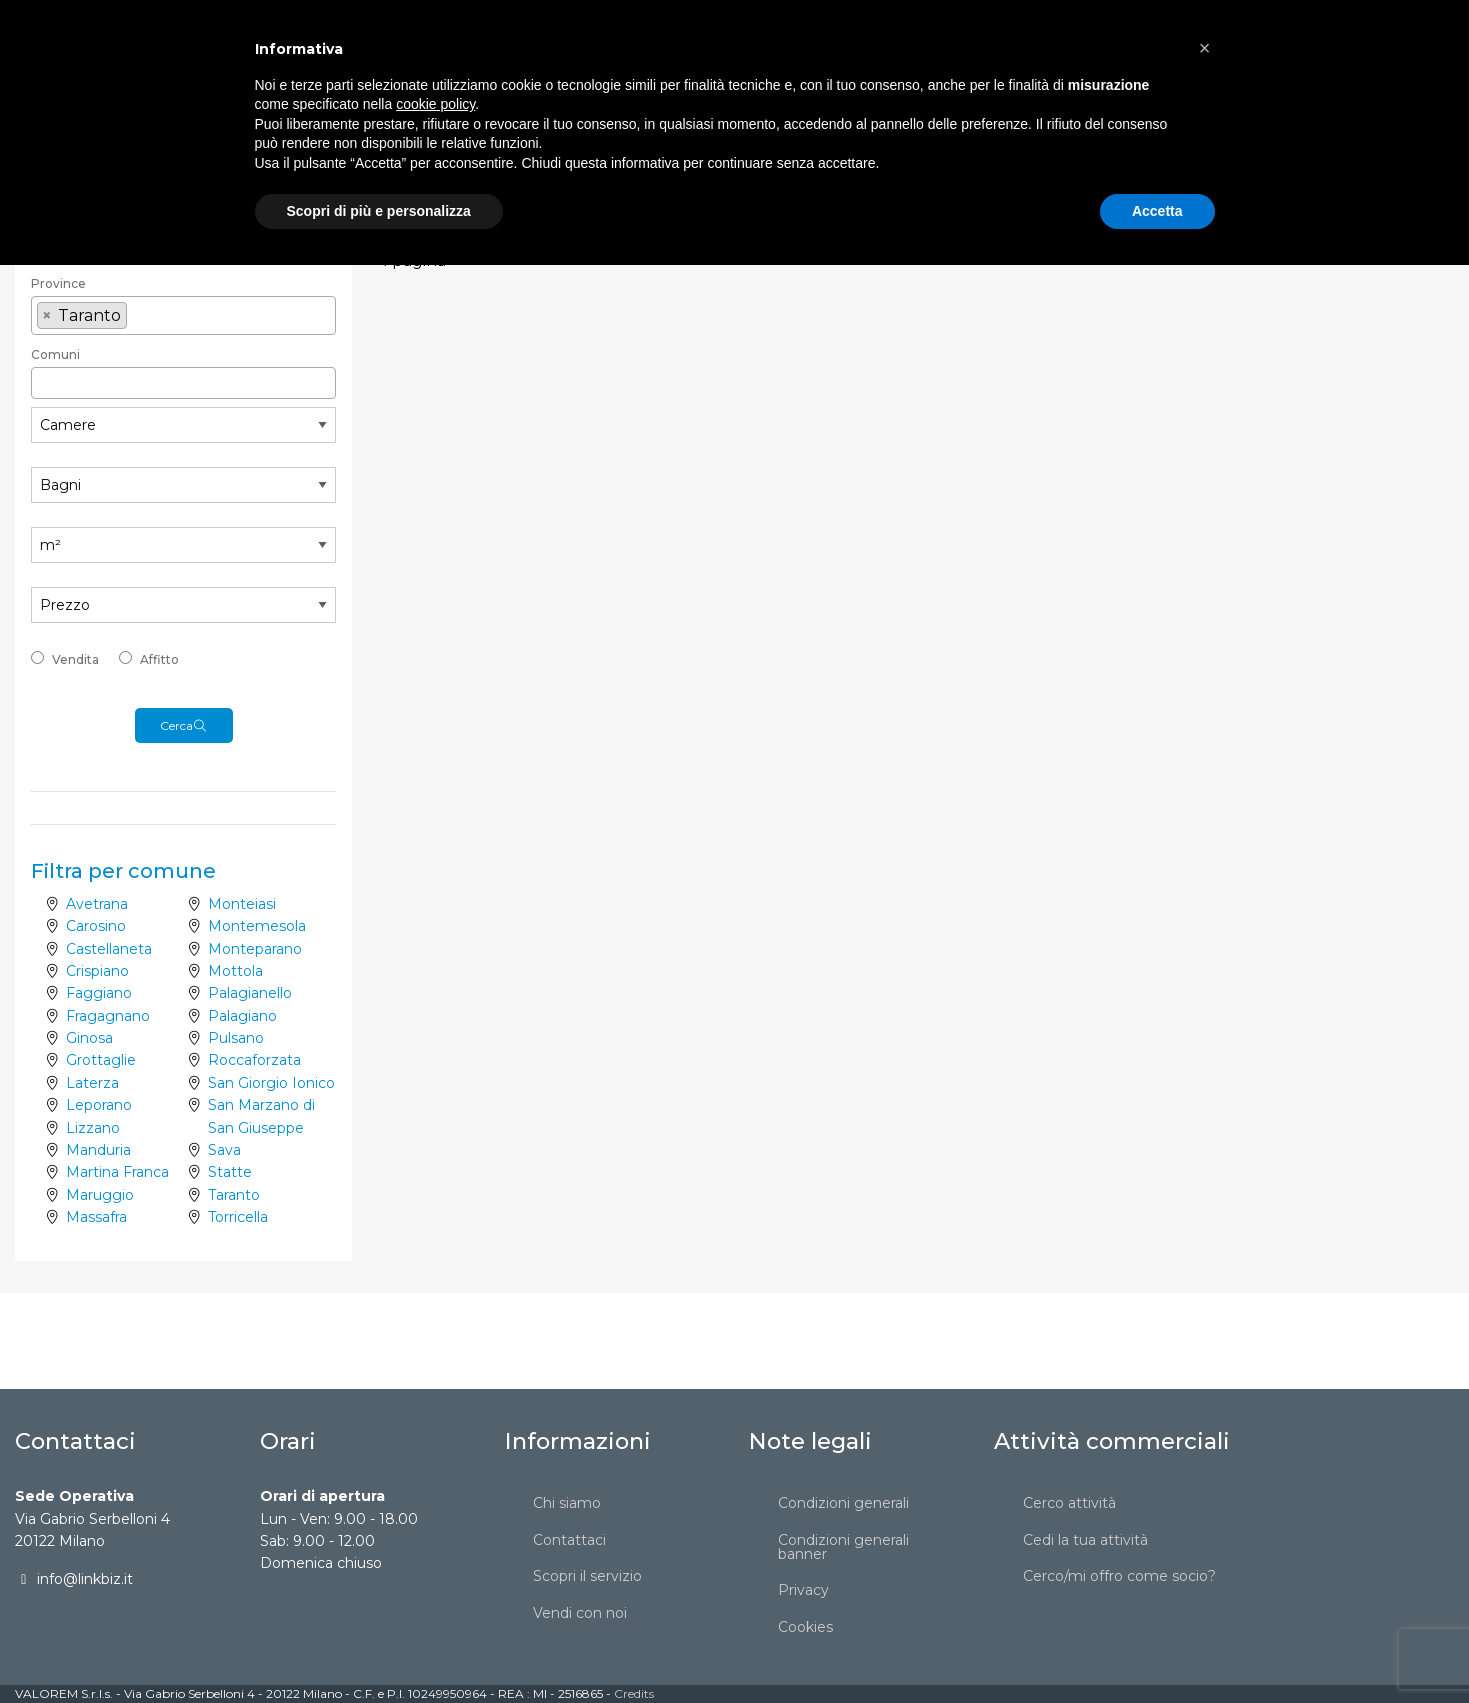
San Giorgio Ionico (271, 1083)
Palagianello (250, 993)
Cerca (184, 725)
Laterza (92, 1083)
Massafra (96, 1217)
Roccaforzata (254, 1060)
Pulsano (236, 1038)
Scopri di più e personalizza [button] (379, 1648)
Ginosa (89, 1038)
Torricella (238, 1217)
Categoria (61, 159)
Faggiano (99, 993)
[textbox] (183, 251)
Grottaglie (101, 1060)
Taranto (234, 1195)
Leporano (99, 1105)
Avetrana (97, 904)
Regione (57, 223)
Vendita (75, 659)
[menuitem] (374, 35)
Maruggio (100, 1195)
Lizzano (93, 1128)
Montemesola (257, 926)
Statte (230, 1172)
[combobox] (183, 188)
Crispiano (97, 971)
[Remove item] (47, 316)
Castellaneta (109, 949)
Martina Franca (117, 1172)
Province (58, 283)
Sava (224, 1150)
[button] (1205, 1486)
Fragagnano (108, 1016)
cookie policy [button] (435, 1542)
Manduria (98, 1150)
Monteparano (255, 949)
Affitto (159, 659)
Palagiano (242, 1016)
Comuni (55, 354)
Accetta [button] (1157, 1648)
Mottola (235, 971)
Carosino (96, 926)
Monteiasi (242, 904)
